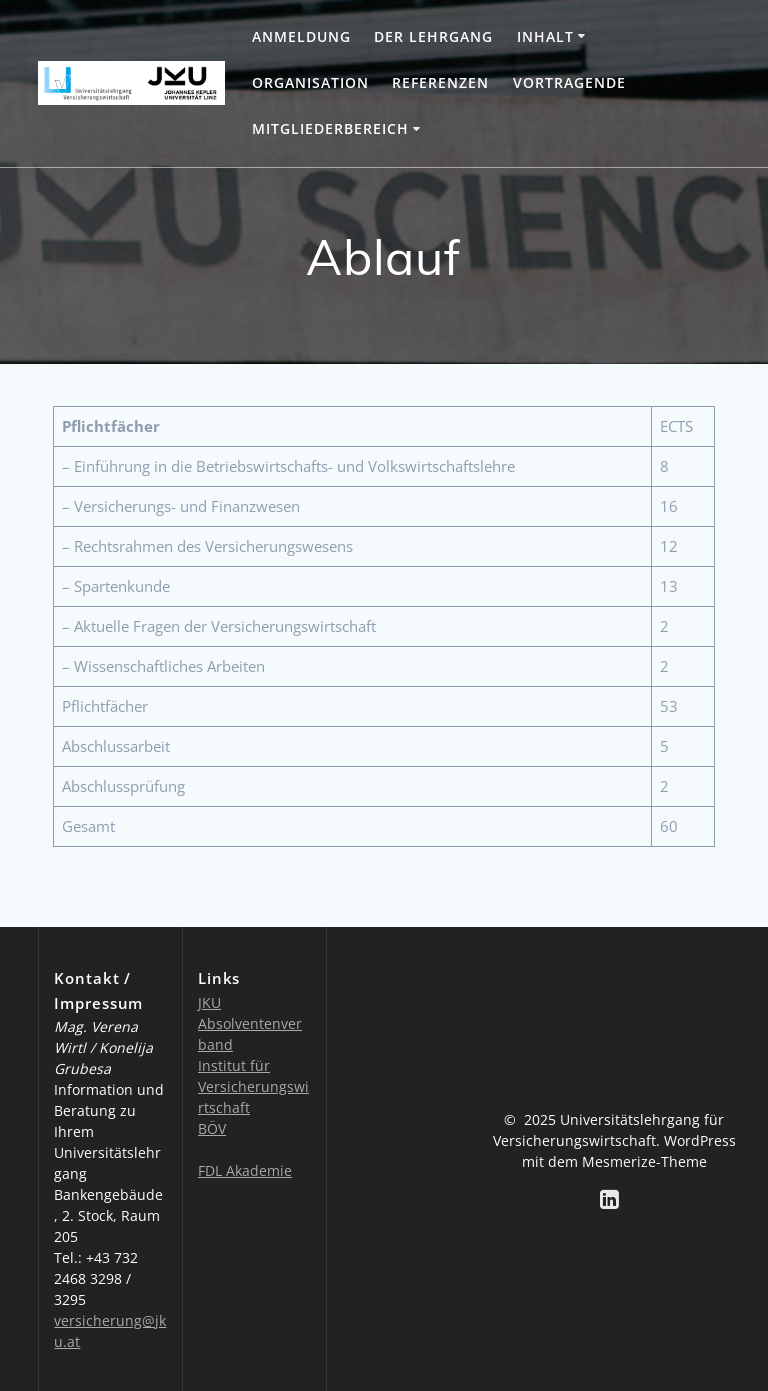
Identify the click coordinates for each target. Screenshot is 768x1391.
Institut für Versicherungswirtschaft (253, 1086)
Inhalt (545, 36)
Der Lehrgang (433, 36)
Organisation (310, 82)
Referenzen (440, 82)
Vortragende (569, 82)
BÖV (212, 1128)
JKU (209, 1002)
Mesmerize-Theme (644, 1161)
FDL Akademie (245, 1170)
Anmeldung (301, 36)
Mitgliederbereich (330, 128)
